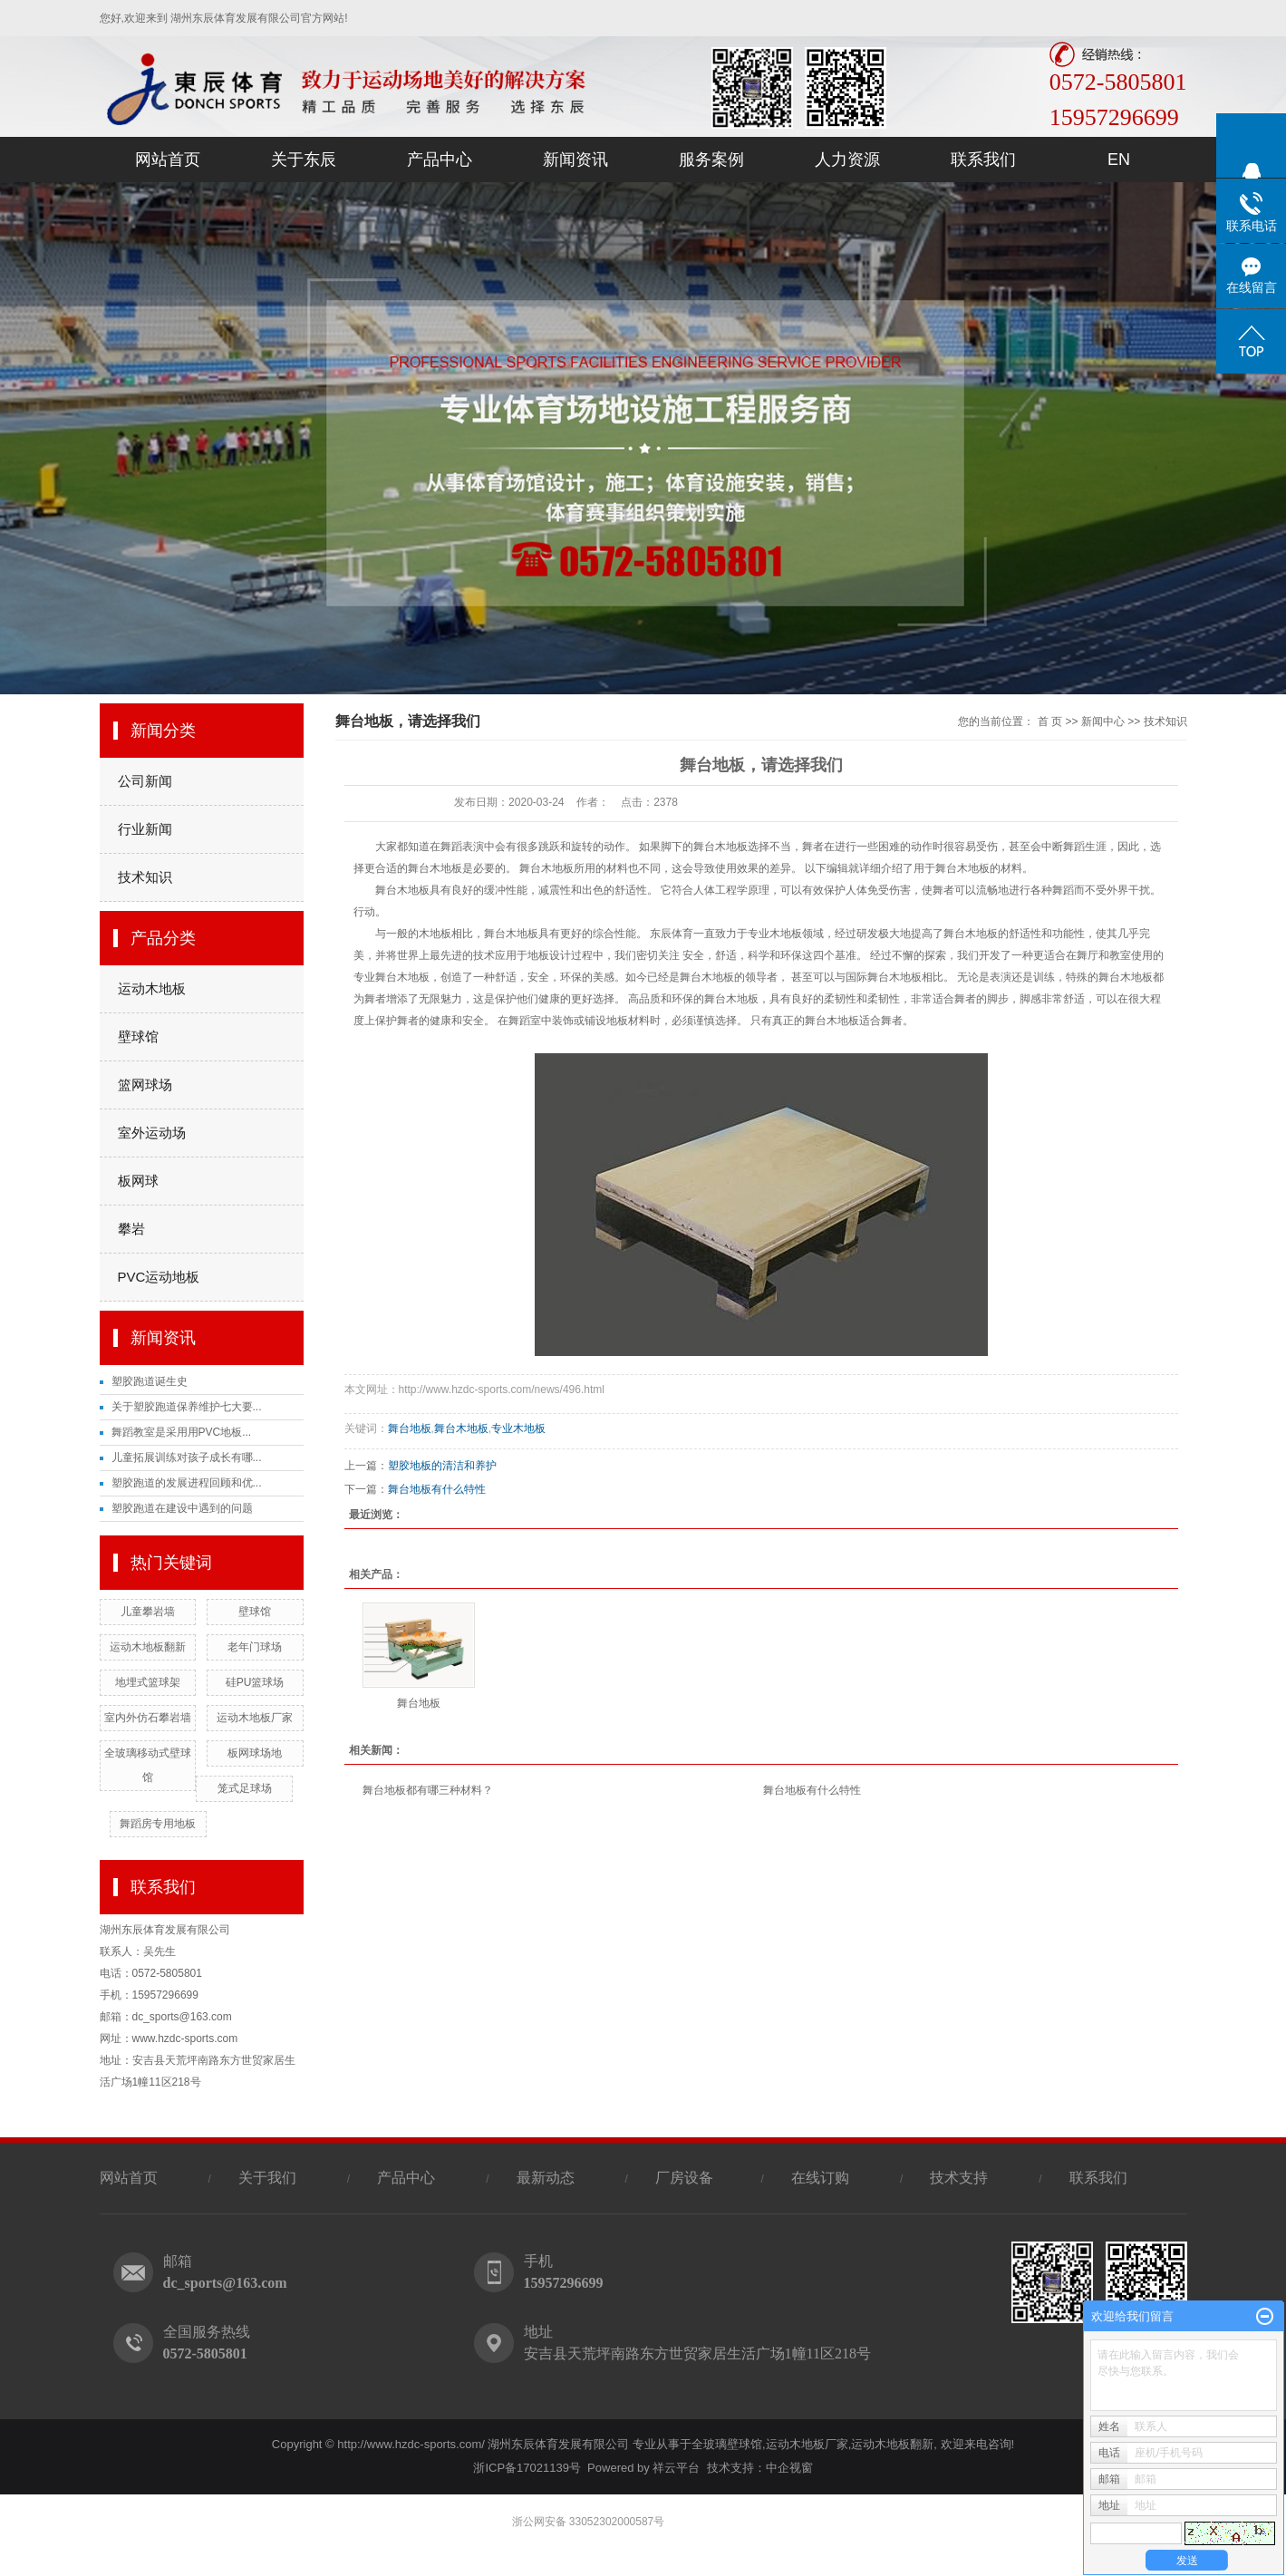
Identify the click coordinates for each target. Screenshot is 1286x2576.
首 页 (1050, 721)
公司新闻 (145, 781)
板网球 (138, 1180)
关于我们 (267, 2177)
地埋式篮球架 (147, 1682)
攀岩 (131, 1228)
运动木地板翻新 (148, 1647)
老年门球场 (254, 1647)
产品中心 (439, 159)
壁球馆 (138, 1036)
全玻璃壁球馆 (726, 2444)
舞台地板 (409, 1428)
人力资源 (847, 159)
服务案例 (711, 159)
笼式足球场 (245, 1788)
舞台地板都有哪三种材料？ (428, 1790)
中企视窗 (789, 2467)
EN (1118, 159)
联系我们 (983, 159)
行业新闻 (145, 829)
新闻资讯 (575, 159)
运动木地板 (152, 988)
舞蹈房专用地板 (158, 1823)
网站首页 (167, 159)
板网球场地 (254, 1753)
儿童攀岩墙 (148, 1611)
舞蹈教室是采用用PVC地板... (181, 1432)
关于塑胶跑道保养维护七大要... (186, 1406)
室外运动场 (152, 1132)
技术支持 (959, 2177)
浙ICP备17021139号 (527, 2467)
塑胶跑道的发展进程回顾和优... (186, 1483)
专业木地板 (518, 1428)
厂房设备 (686, 2177)
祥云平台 (676, 2467)
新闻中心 (1103, 721)
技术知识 (145, 877)
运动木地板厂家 (255, 1717)
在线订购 (820, 2177)
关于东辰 (303, 159)
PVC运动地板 (159, 1276)
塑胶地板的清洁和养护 (442, 1465)
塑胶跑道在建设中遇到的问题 (182, 1508)
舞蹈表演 (462, 846)
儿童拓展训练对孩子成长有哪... (186, 1457)
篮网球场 (145, 1084)
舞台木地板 (461, 1428)
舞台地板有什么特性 (437, 1489)
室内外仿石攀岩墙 (147, 1717)
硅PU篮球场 (255, 1682)
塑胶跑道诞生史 (149, 1381)
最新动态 (546, 2177)
